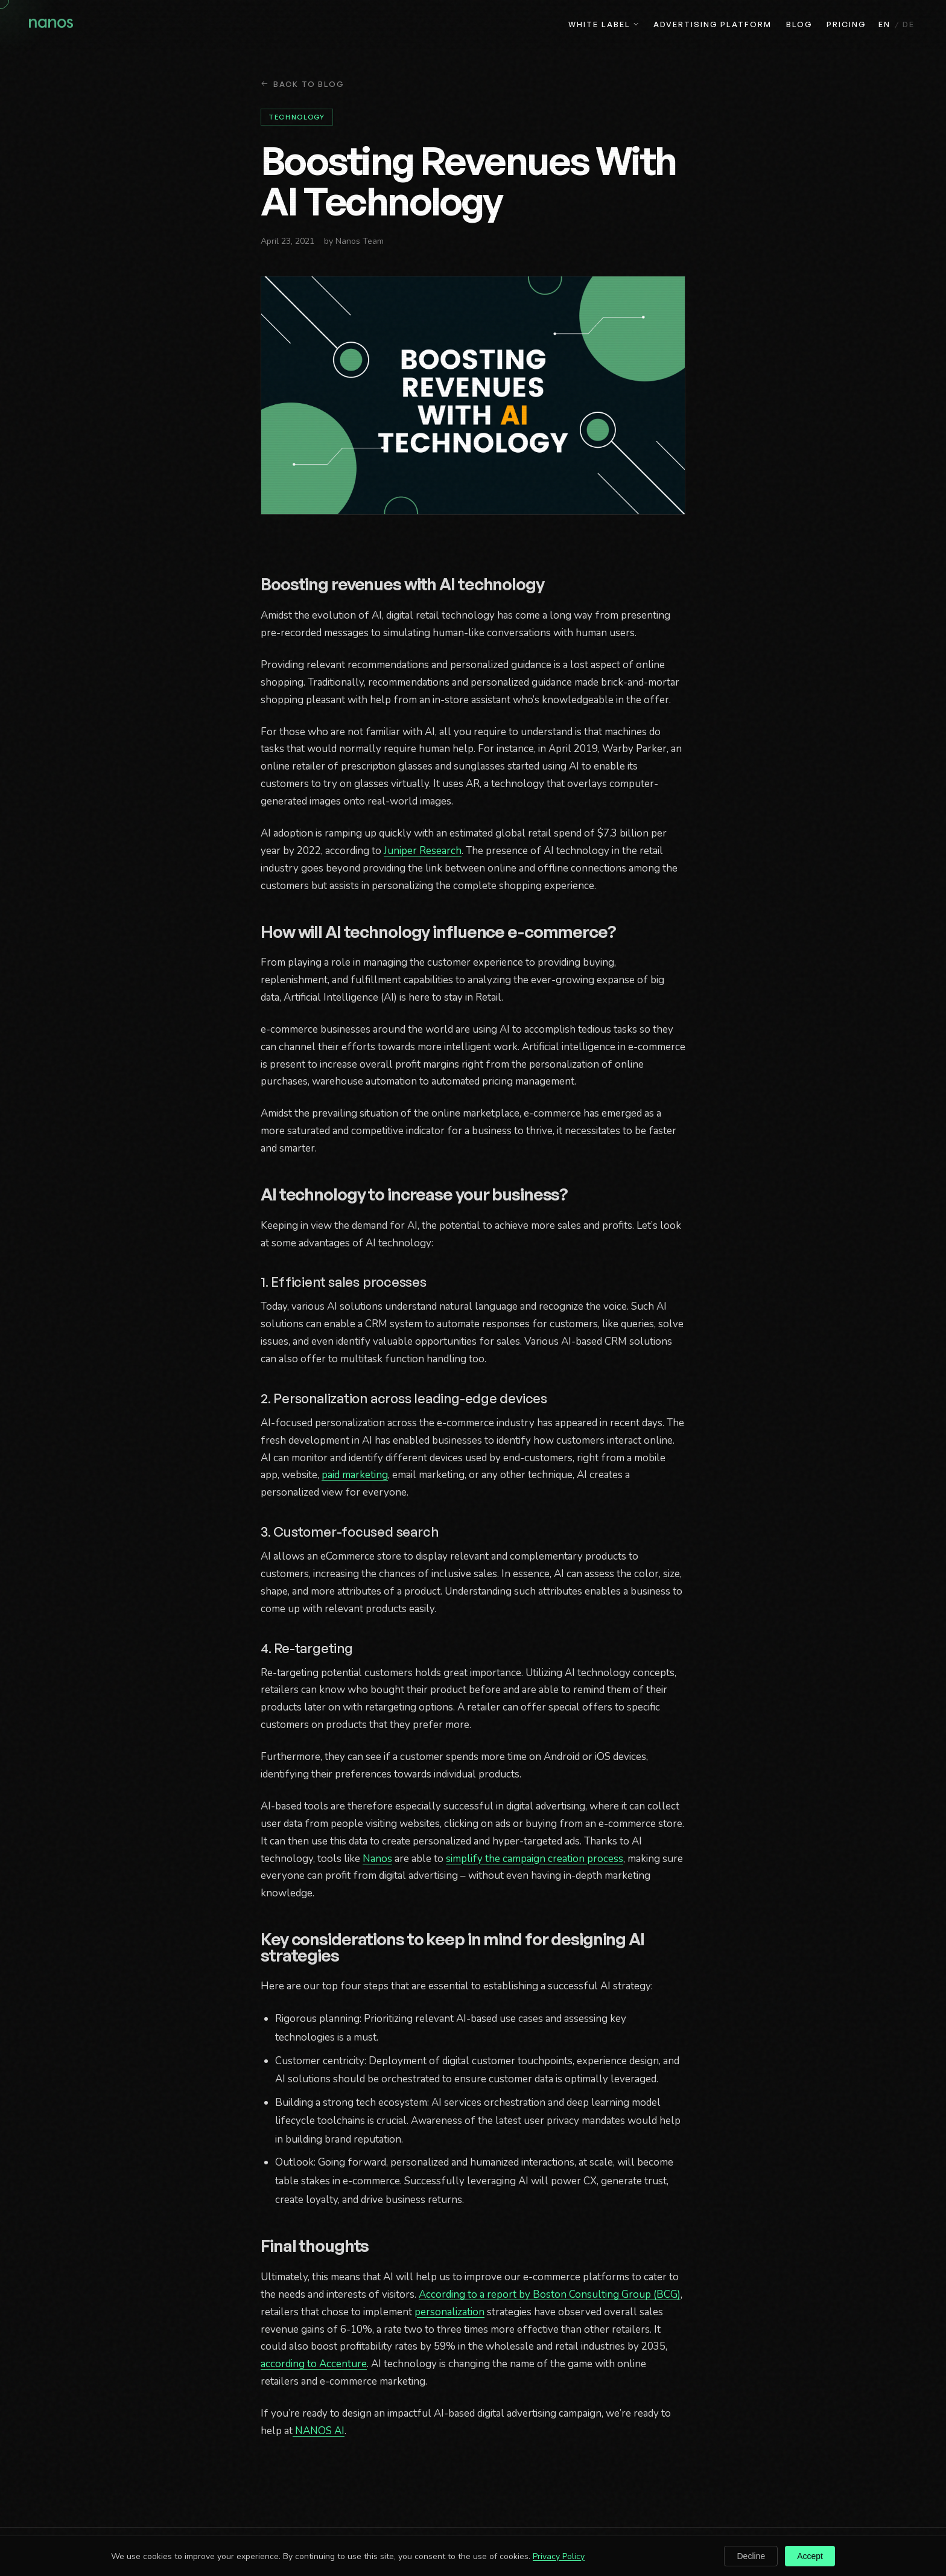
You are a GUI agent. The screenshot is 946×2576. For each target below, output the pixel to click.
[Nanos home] (51, 24)
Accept (810, 2556)
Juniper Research (423, 851)
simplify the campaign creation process (534, 1859)
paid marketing (355, 1475)
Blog (799, 24)
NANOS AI (318, 2431)
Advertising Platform (712, 24)
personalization (449, 2312)
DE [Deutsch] (909, 24)
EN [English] (884, 24)
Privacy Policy (559, 2556)
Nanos (377, 1859)
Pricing (846, 24)
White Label (603, 24)
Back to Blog (302, 84)
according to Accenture (314, 2364)
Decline (751, 2556)
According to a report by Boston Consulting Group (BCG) (550, 2294)
